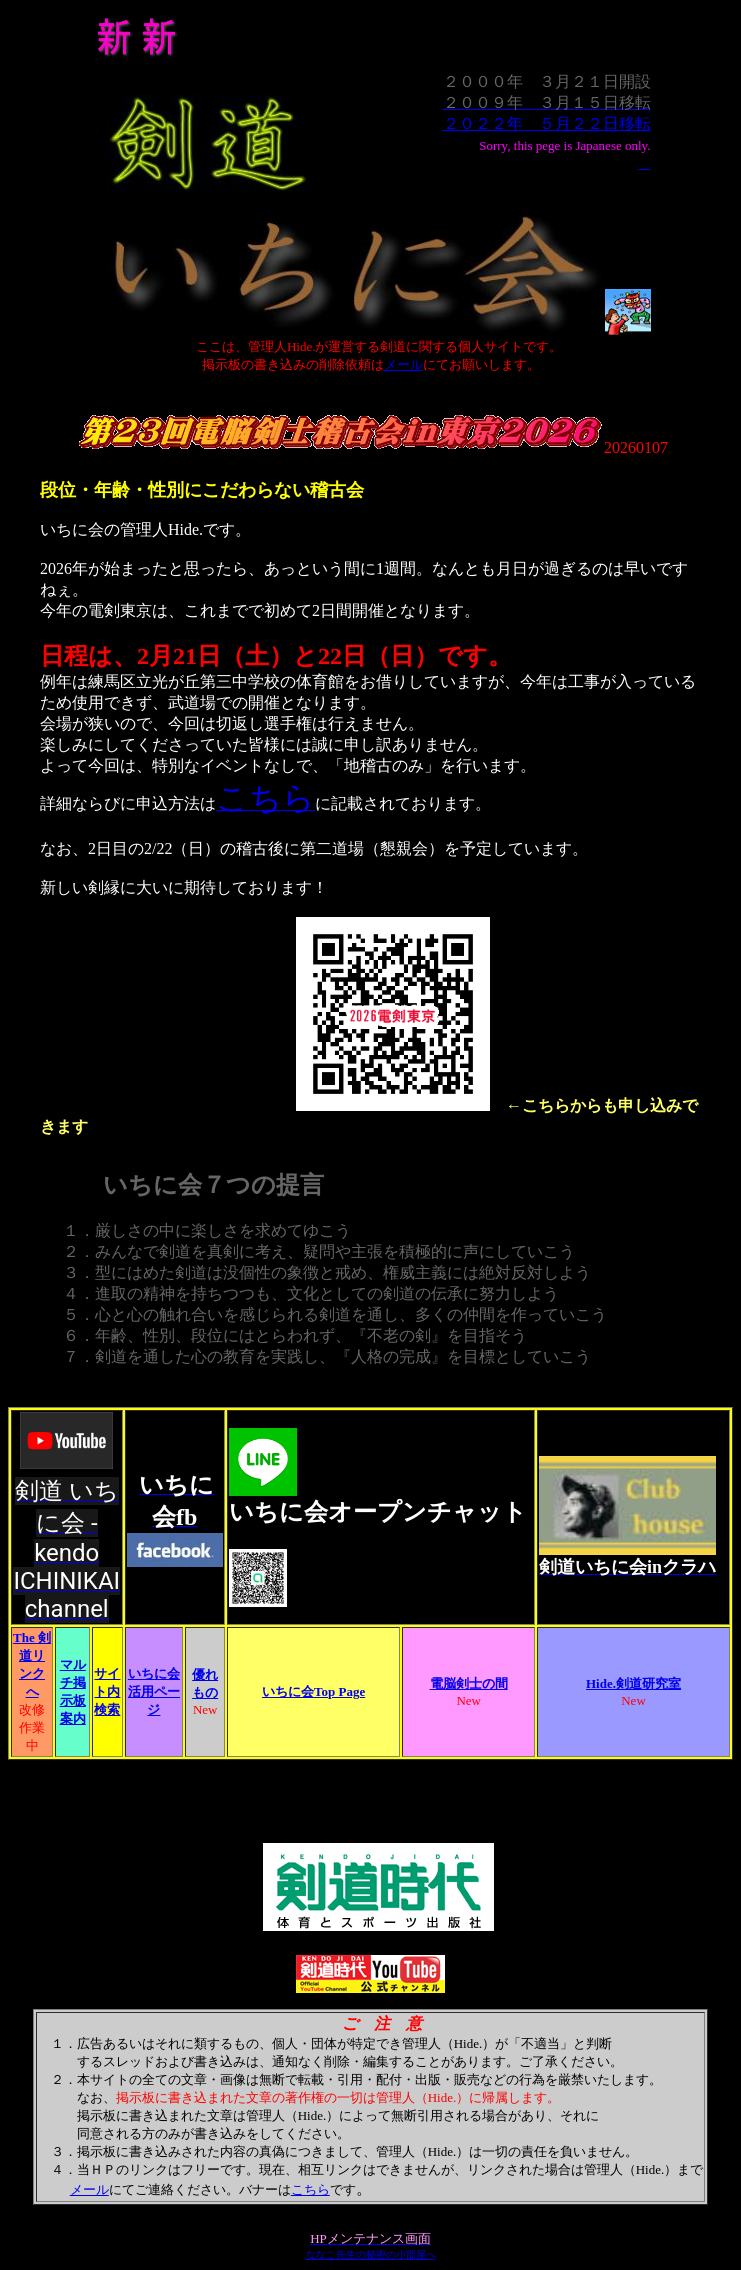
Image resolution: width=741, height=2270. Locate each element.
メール (403, 364)
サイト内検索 (107, 1691)
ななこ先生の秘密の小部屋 (366, 2254)
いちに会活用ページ (154, 1691)
